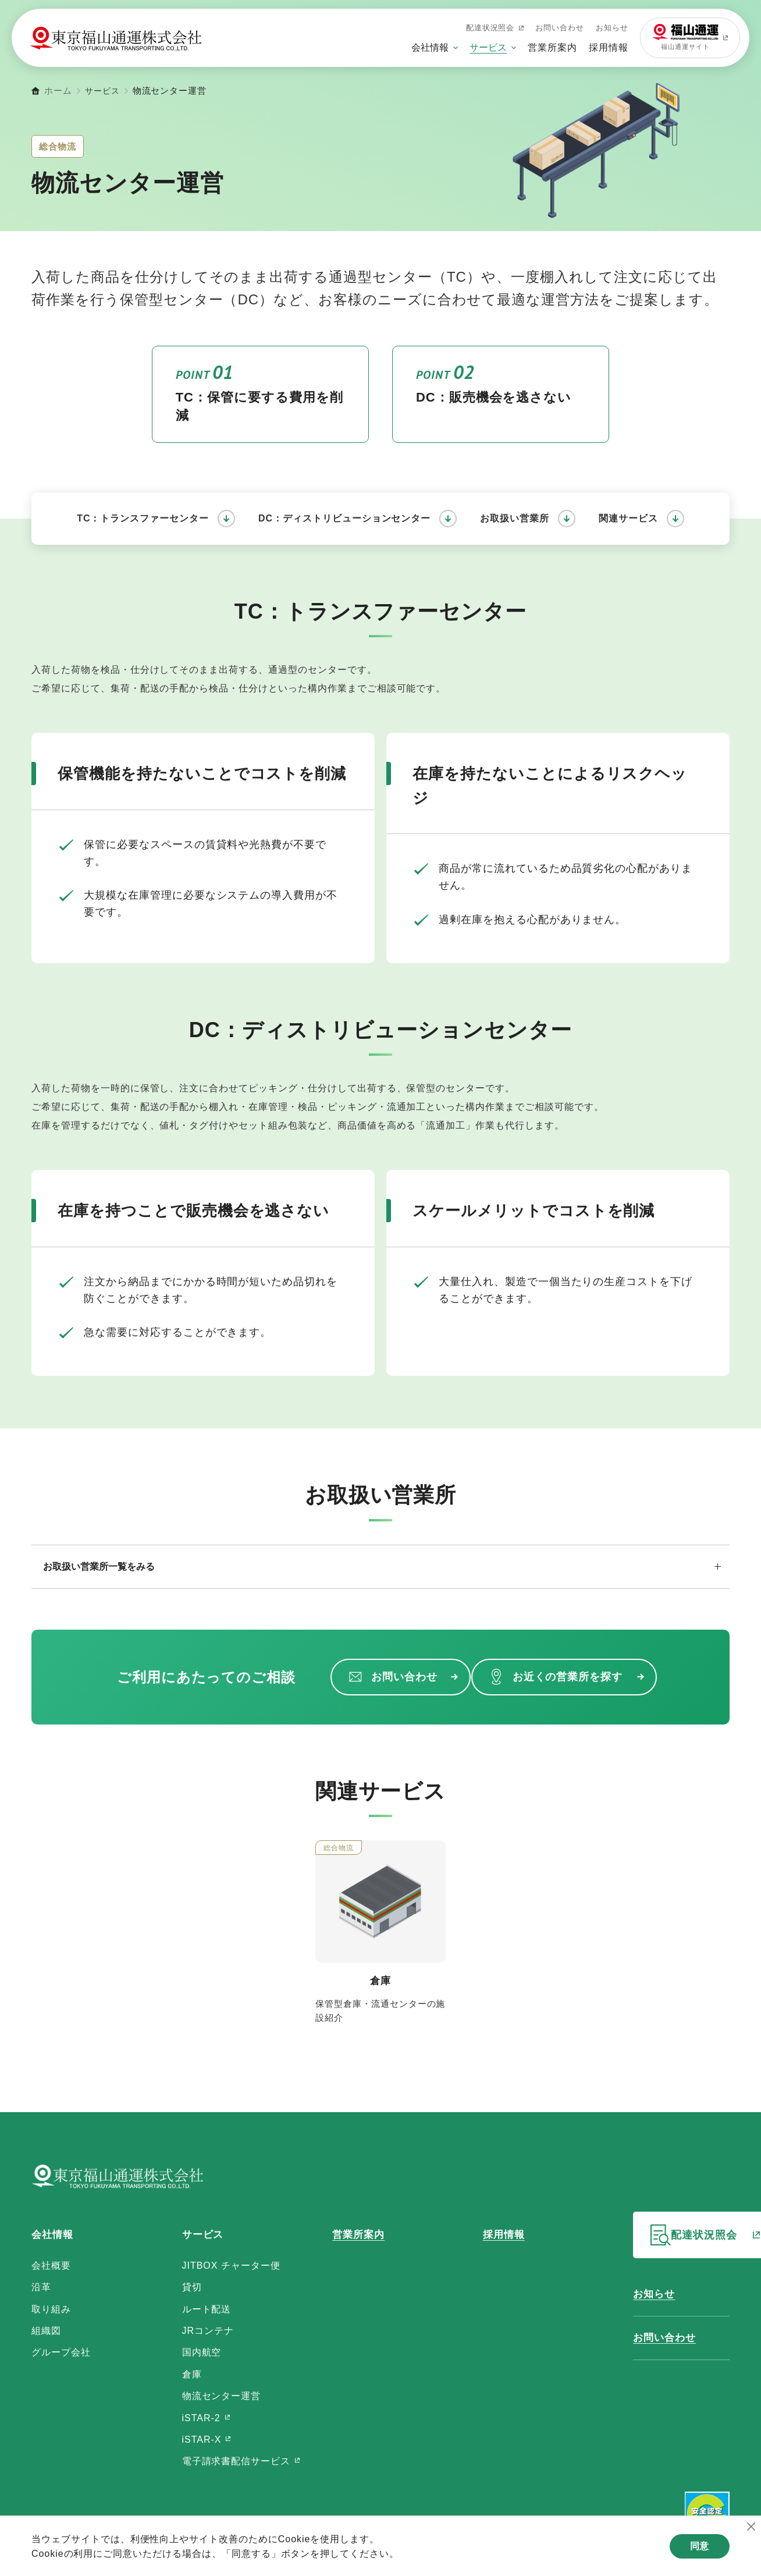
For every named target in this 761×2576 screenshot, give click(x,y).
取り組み (51, 2309)
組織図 (46, 2331)
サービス (488, 47)
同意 (696, 2549)
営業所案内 (552, 47)
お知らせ (612, 27)
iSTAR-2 (180, 2418)
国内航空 (179, 2352)
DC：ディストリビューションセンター (344, 518)
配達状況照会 (495, 27)
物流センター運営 (199, 2396)
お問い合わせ (559, 27)
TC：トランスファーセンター (143, 518)
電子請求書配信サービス (216, 2461)
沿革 (41, 2287)
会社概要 (51, 2265)
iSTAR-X (181, 2439)
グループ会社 (61, 2352)
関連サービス (628, 518)
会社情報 (430, 47)
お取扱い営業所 (514, 518)
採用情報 (608, 47)
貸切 (169, 2287)
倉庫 (169, 2374)
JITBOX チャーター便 (208, 2265)
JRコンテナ (185, 2331)
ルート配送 (184, 2309)
